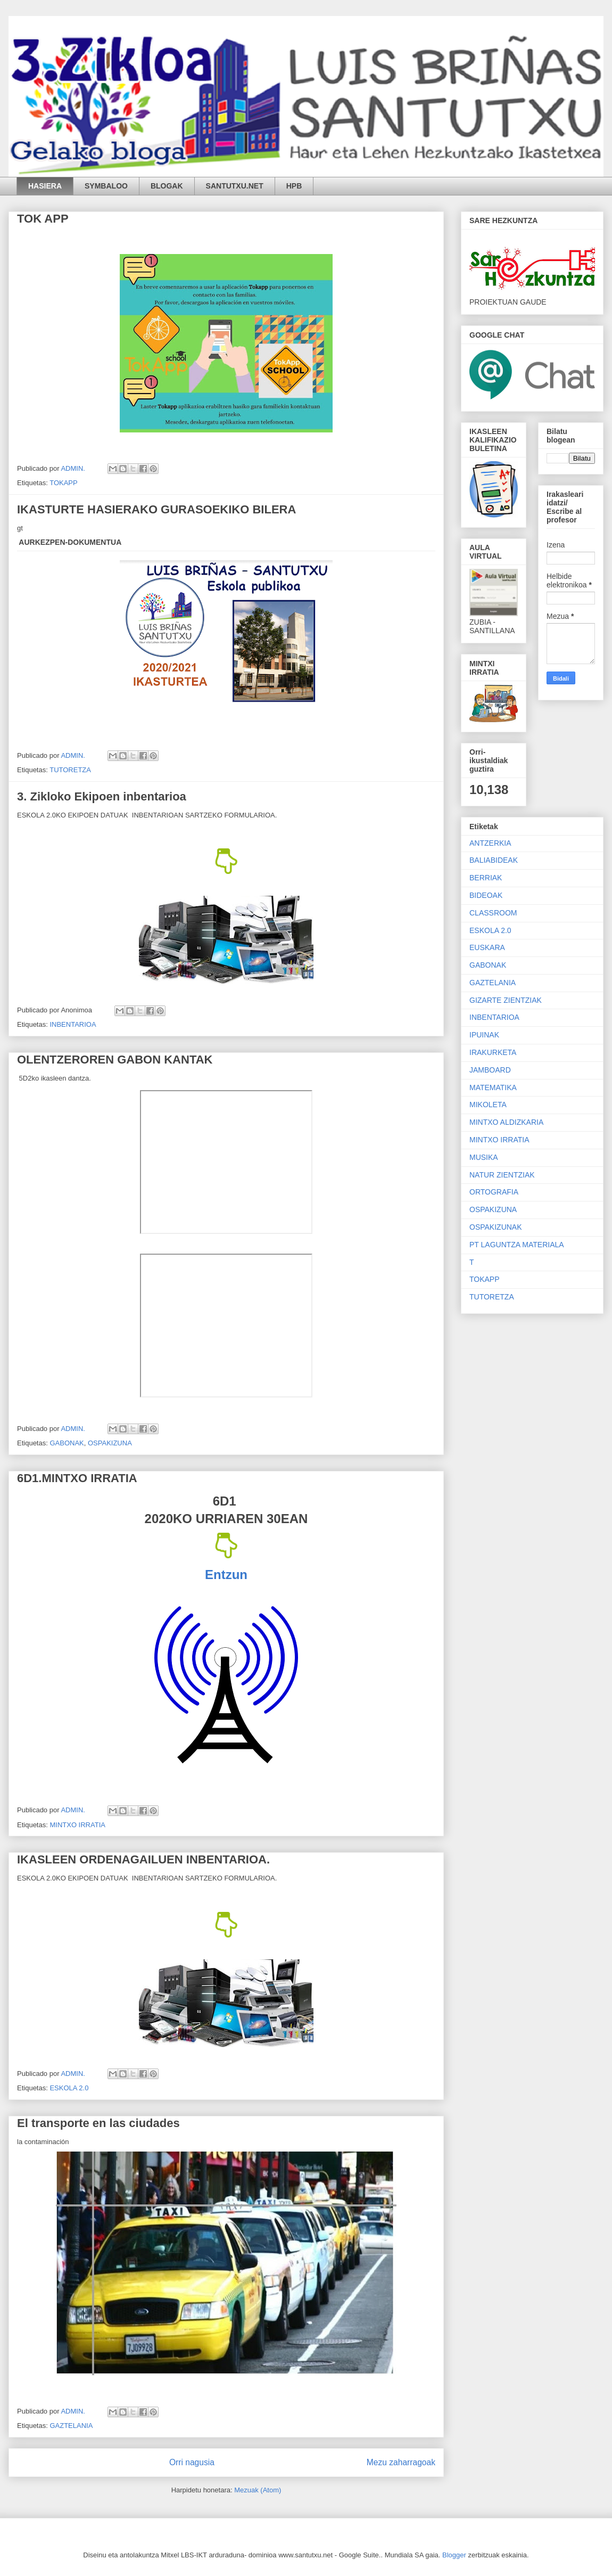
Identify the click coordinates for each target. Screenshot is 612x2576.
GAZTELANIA (71, 2426)
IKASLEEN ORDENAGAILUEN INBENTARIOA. (143, 1859)
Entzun (226, 1574)
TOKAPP (63, 483)
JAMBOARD (490, 1070)
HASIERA (45, 186)
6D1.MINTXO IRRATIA (77, 1478)
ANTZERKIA (490, 843)
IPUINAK (484, 1035)
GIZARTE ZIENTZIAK (505, 1000)
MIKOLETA (488, 1104)
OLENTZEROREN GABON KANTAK (114, 1059)
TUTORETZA (70, 770)
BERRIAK (485, 877)
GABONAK (66, 1443)
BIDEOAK (485, 895)
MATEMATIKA (493, 1087)
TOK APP (43, 218)
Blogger (454, 2555)
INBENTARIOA (72, 1024)
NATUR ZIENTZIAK (502, 1175)
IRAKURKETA (492, 1052)
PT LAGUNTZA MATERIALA (516, 1244)
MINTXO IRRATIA (77, 1825)
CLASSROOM (493, 913)
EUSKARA (487, 947)
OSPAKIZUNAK (495, 1227)
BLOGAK (167, 186)
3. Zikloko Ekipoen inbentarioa (101, 796)
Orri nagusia (191, 2462)
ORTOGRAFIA (493, 1192)
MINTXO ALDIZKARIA (506, 1122)
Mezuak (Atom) (257, 2490)
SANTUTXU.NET (234, 186)
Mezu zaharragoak (401, 2462)
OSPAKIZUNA (110, 1443)
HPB (294, 186)
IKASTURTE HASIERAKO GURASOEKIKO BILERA (156, 509)
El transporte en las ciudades (98, 2123)
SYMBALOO (106, 186)
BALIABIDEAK (493, 860)
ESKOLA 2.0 (68, 2088)
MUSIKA (483, 1157)
